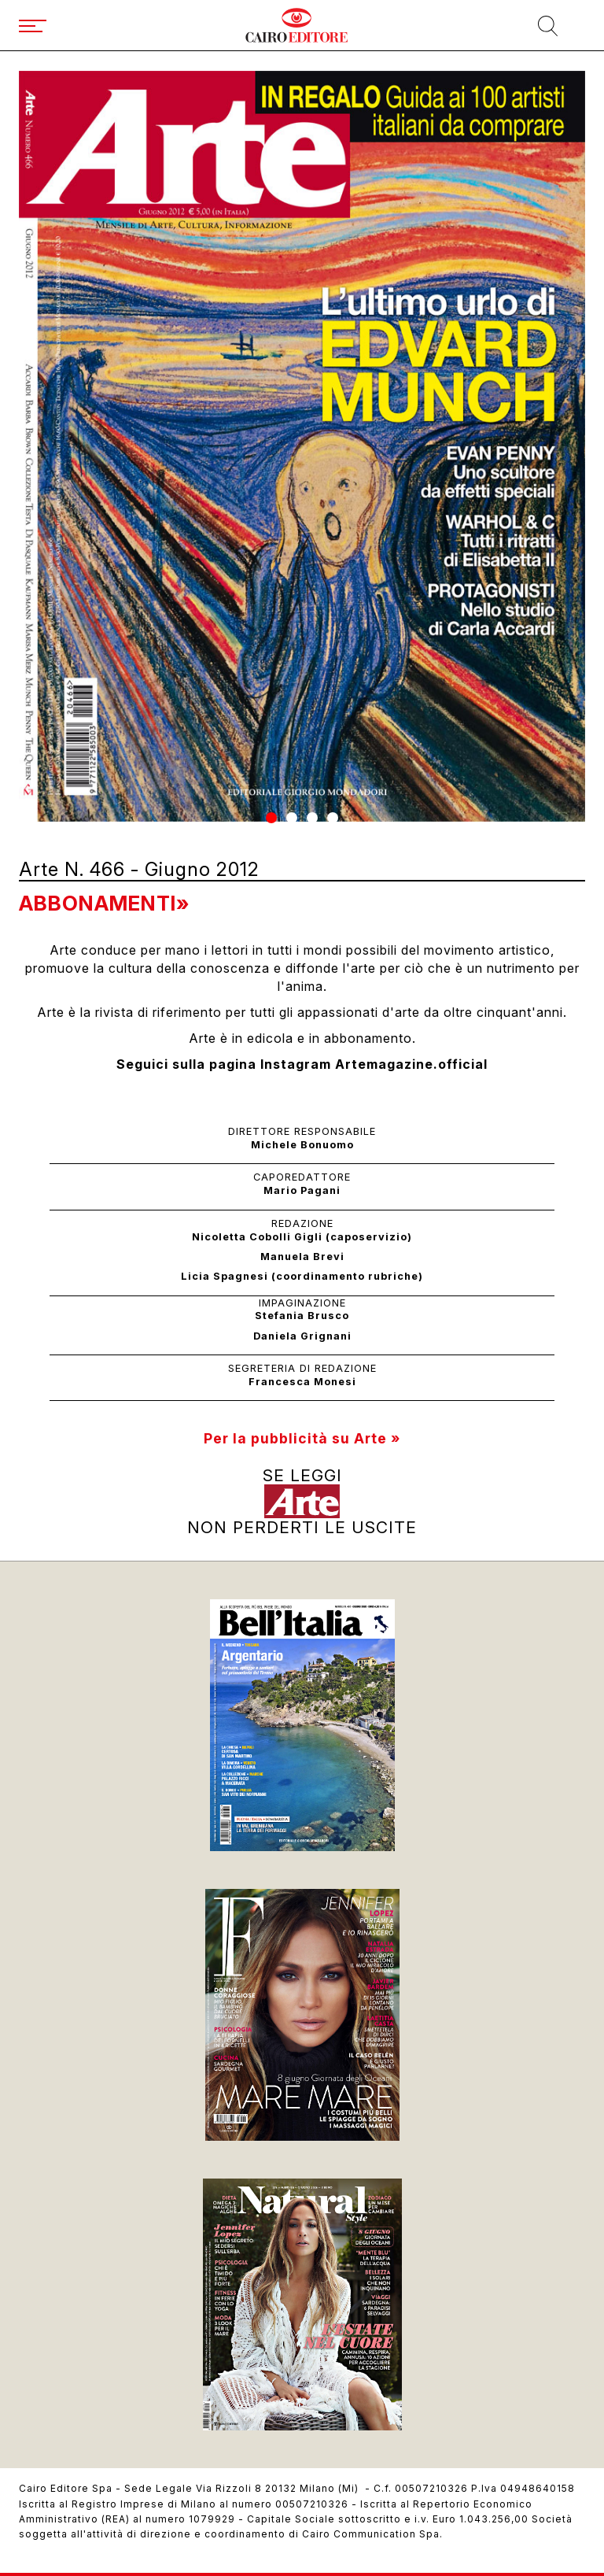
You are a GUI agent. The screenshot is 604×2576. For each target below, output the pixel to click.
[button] (271, 817)
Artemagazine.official (411, 1064)
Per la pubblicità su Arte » (302, 1438)
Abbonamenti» (104, 903)
